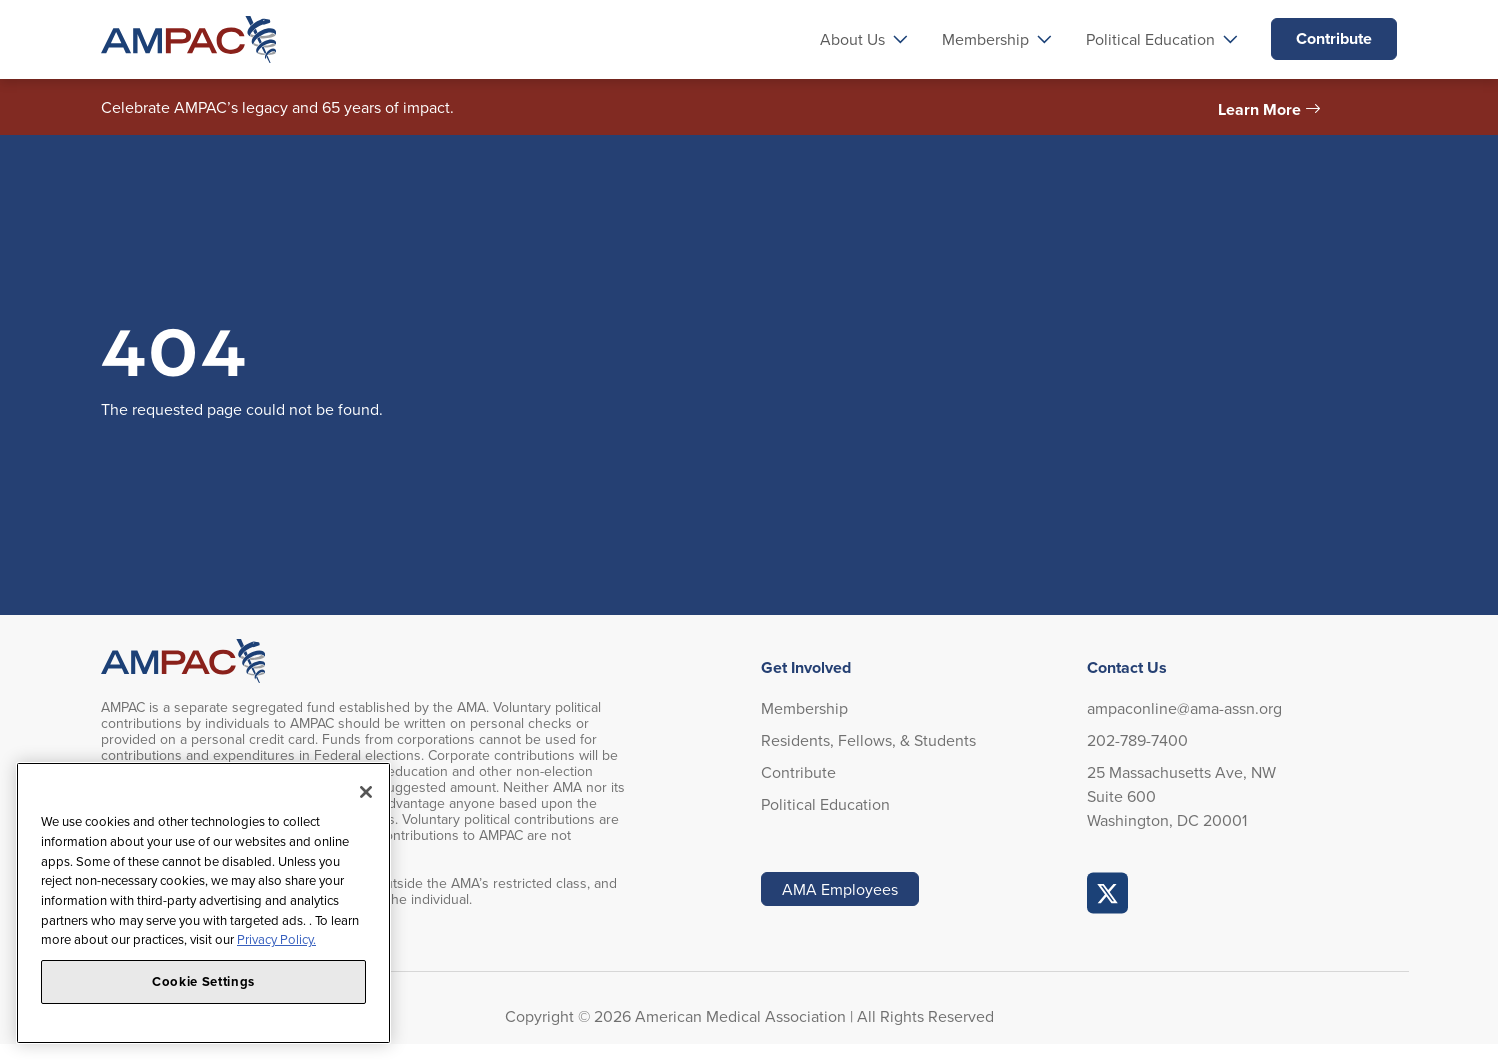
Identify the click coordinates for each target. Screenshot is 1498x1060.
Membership (804, 708)
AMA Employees (840, 889)
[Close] (366, 792)
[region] (203, 903)
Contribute (1334, 38)
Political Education (825, 804)
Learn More (1259, 109)
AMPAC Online (1108, 893)
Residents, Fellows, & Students (868, 740)
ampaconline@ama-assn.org (1184, 708)
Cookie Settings (203, 981)
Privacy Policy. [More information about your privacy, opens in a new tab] (276, 939)
